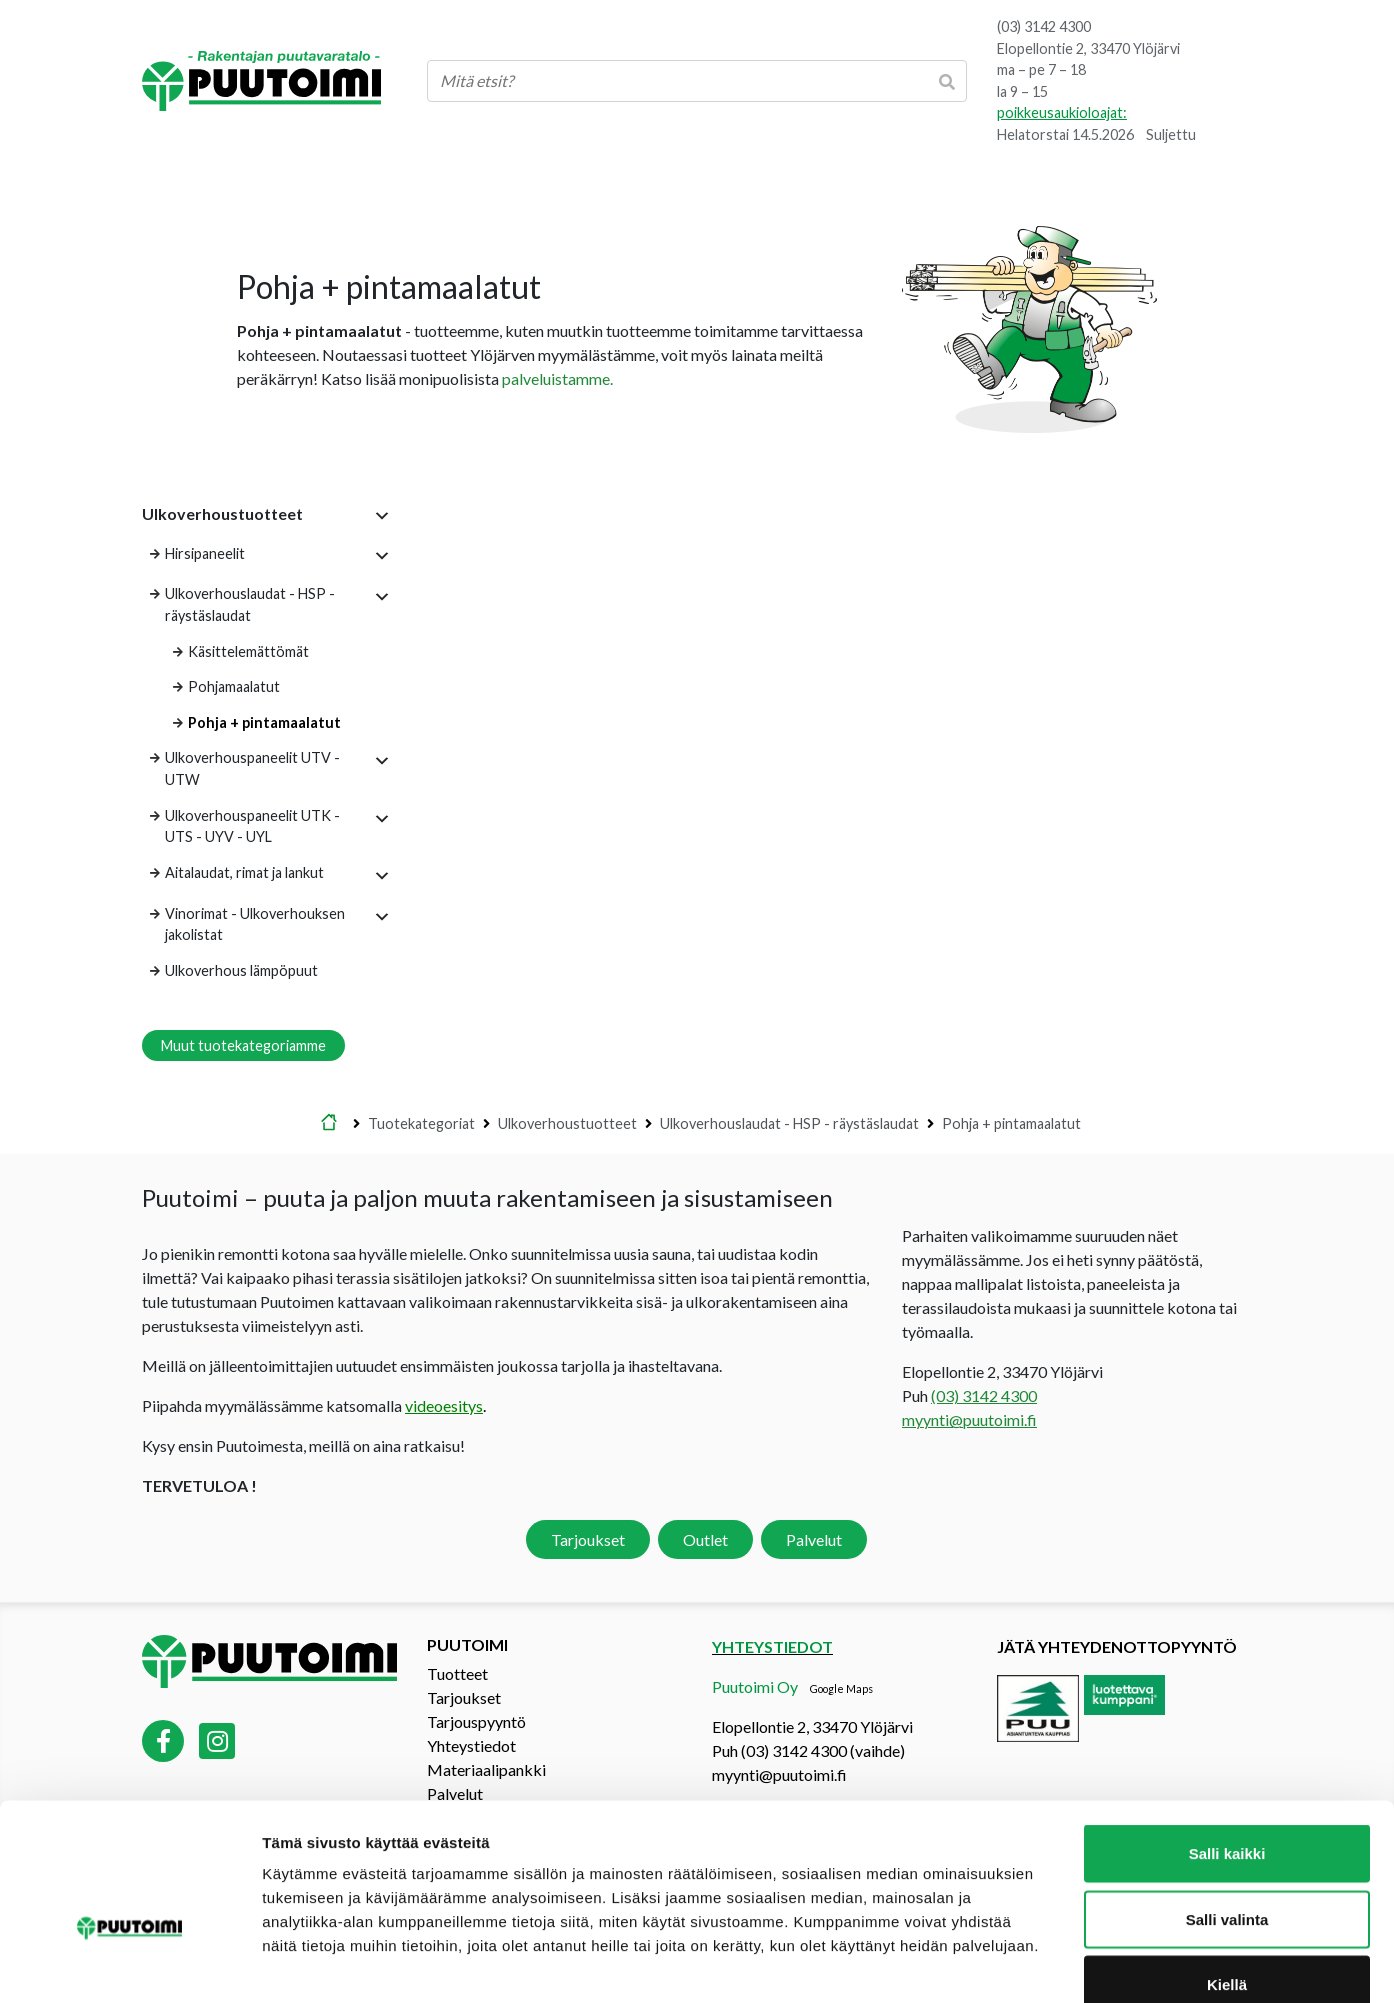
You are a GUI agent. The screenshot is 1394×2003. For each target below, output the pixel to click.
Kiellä (1227, 1871)
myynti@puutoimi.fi (969, 1419)
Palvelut (814, 1539)
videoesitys (444, 1405)
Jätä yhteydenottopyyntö (1117, 1646)
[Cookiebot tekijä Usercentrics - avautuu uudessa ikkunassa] (129, 1964)
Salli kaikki (1227, 1740)
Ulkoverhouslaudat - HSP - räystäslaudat (789, 1123)
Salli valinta (1227, 1806)
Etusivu (329, 1124)
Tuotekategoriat (421, 1123)
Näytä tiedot (1069, 1963)
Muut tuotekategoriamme (243, 1045)
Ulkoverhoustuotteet (567, 1123)
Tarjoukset (588, 1539)
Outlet (705, 1539)
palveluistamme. (557, 378)
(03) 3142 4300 (1044, 26)
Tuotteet (457, 1673)
